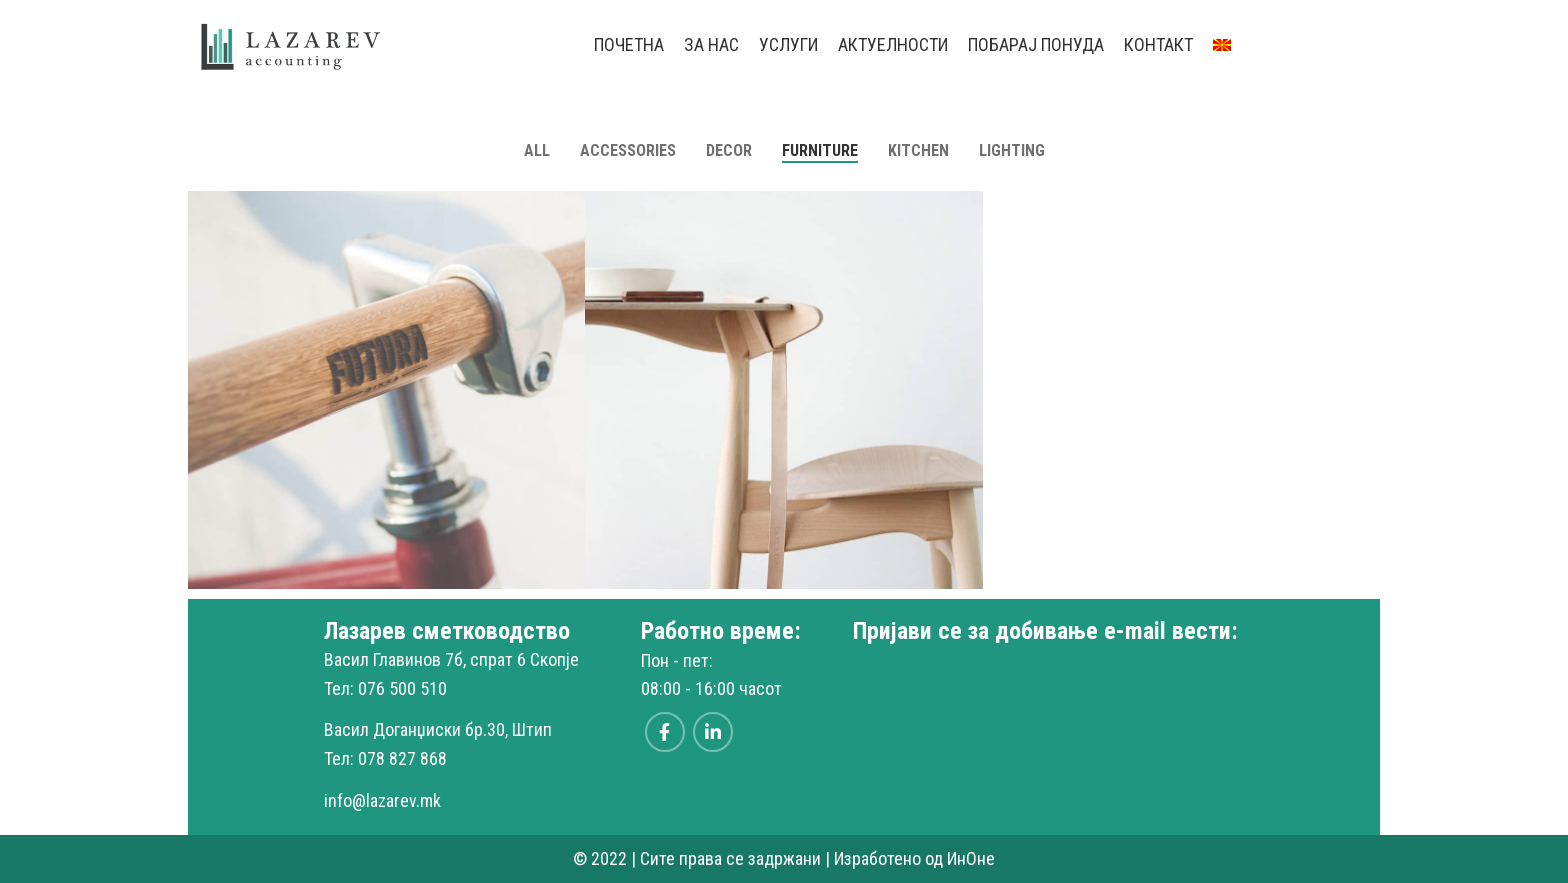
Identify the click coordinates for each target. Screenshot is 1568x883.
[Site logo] (292, 43)
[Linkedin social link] (713, 732)
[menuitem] (1222, 45)
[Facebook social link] (665, 732)
